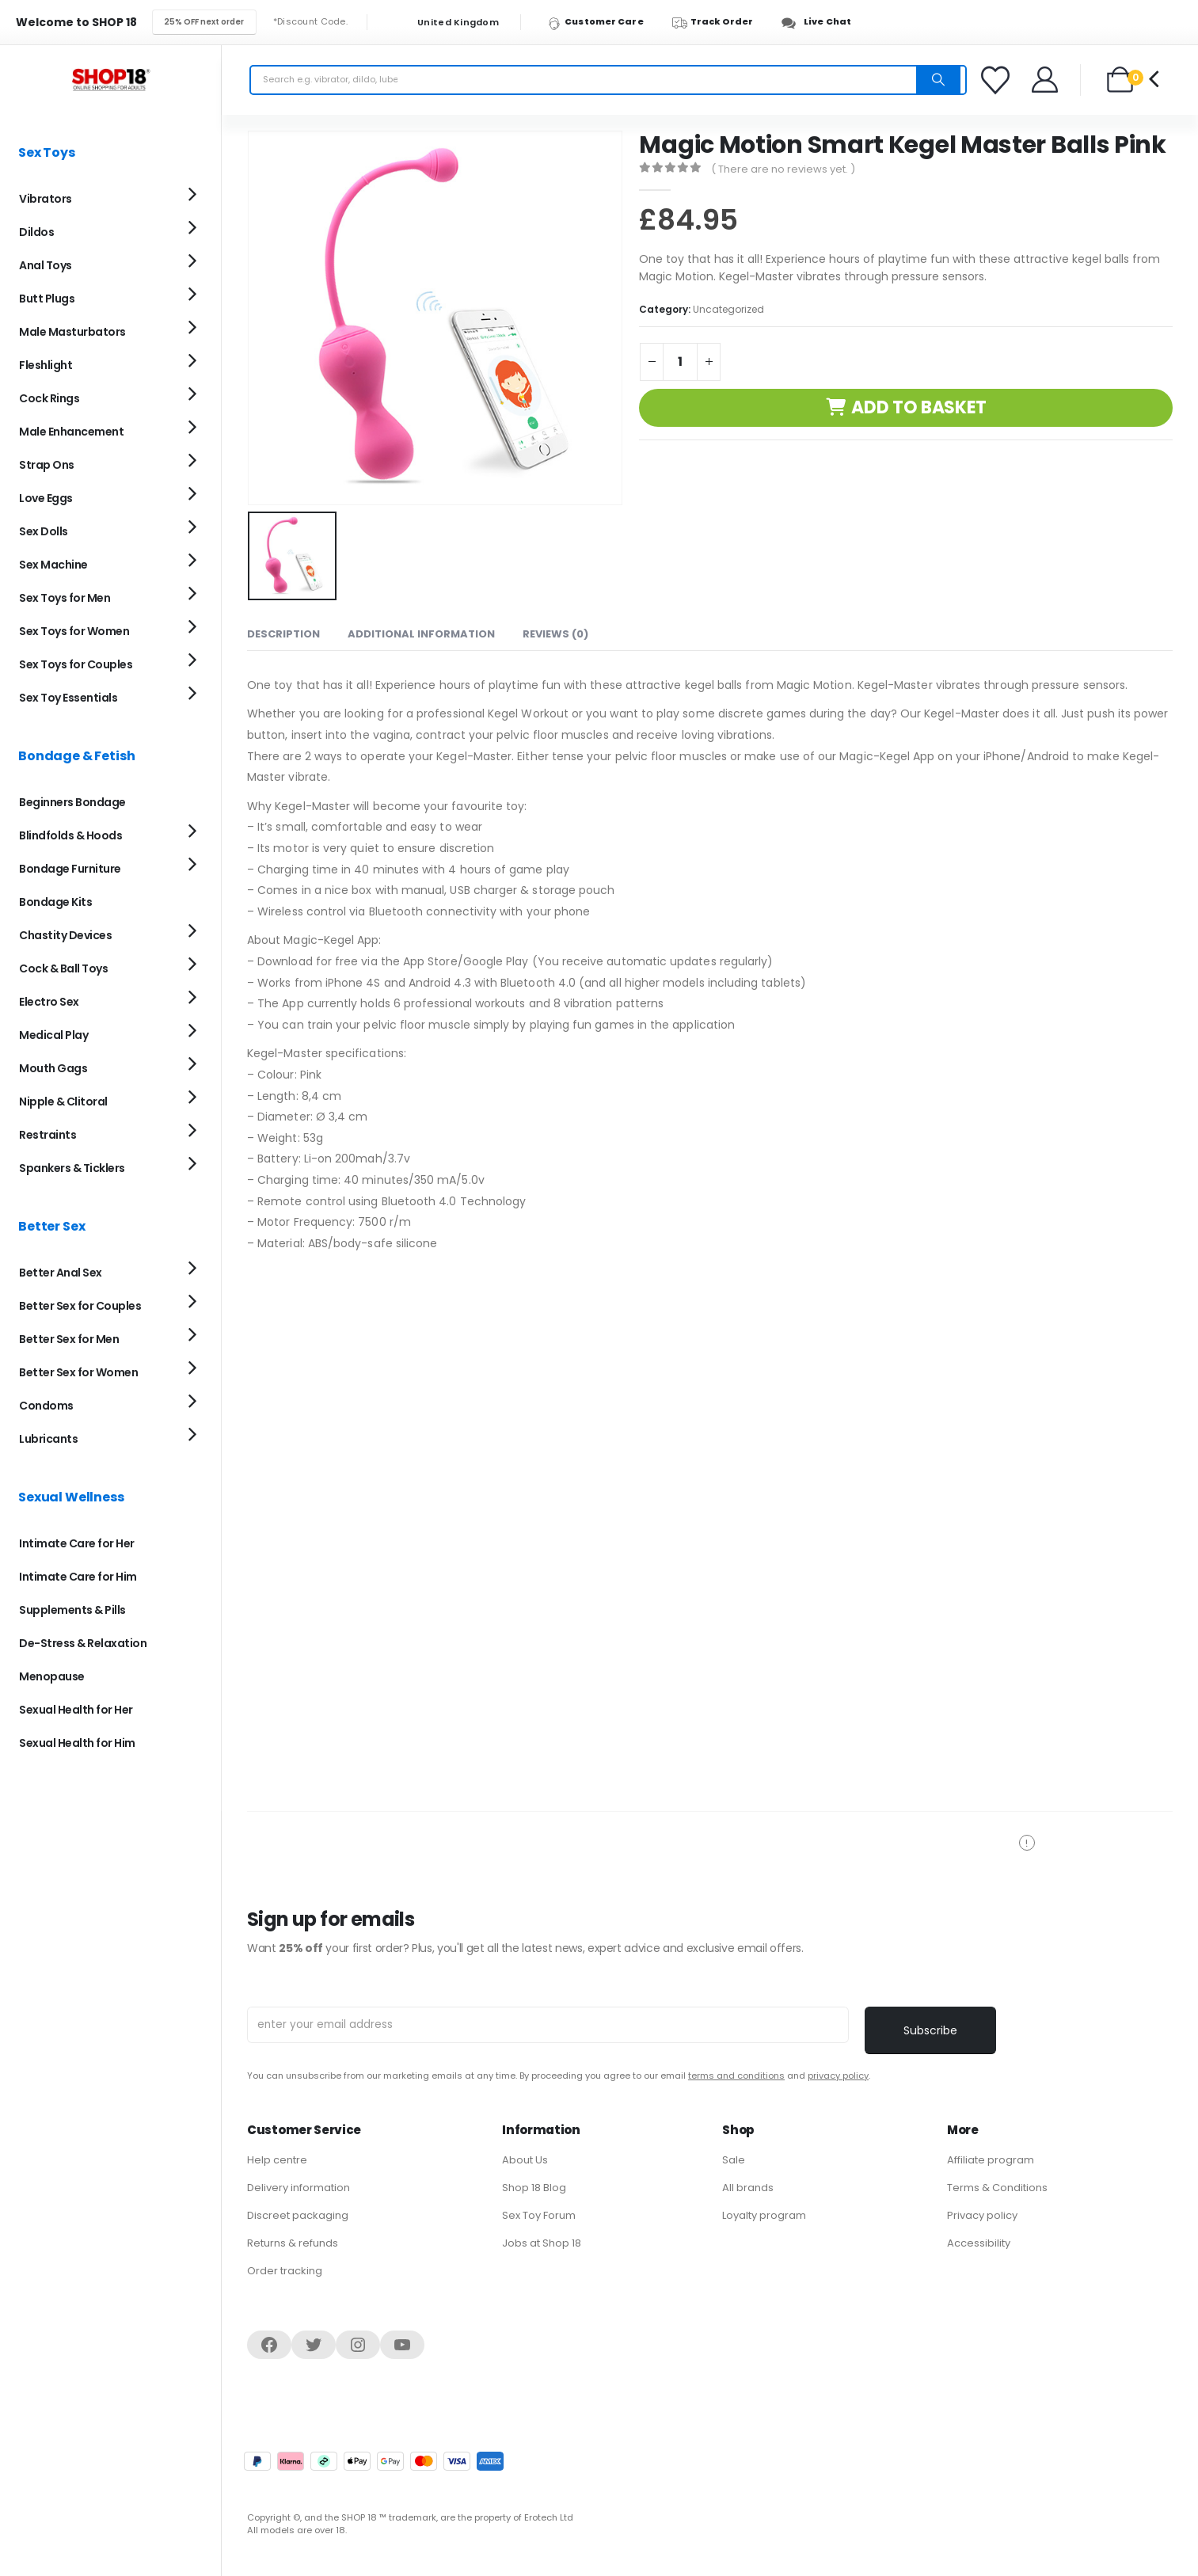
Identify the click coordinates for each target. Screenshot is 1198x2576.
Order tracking (284, 2270)
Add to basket (919, 407)
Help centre (277, 2159)
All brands (748, 2187)
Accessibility (978, 2243)
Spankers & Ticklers (72, 1168)
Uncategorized (728, 309)
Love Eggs (46, 498)
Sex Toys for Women (74, 631)
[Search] (938, 80)
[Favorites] (997, 80)
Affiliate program (990, 2159)
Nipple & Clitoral (63, 1101)
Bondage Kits (55, 902)
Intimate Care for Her (77, 1543)
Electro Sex (49, 1002)
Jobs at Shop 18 (541, 2243)
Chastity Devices (65, 935)
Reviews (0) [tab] (555, 631)
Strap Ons (46, 465)
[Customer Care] (603, 22)
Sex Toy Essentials (68, 698)
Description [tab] (283, 631)
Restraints (47, 1135)
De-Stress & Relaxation (82, 1643)
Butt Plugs (46, 298)
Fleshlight (45, 365)
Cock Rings (49, 398)
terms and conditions (736, 2075)
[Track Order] (720, 22)
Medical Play (53, 1035)
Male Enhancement (71, 431)
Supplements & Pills (72, 1610)
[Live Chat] (820, 22)
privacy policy (838, 2075)
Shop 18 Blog (534, 2187)
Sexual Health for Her (76, 1710)
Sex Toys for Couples (75, 664)
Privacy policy (982, 2215)
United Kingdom (448, 22)
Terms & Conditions (997, 2187)
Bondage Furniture (70, 869)
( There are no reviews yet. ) (783, 169)
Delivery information (298, 2187)
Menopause (52, 1676)
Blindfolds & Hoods (70, 835)
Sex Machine (53, 565)
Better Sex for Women (78, 1372)
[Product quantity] (680, 362)
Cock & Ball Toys (63, 968)
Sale (733, 2159)
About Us (525, 2159)
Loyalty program (764, 2215)
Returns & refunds (292, 2243)
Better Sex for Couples (80, 1306)
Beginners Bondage (72, 802)
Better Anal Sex (60, 1272)
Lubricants (48, 1439)
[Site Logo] (110, 79)
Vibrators (45, 199)
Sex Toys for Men (64, 598)
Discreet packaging (297, 2215)
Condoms (46, 1406)
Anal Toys (45, 265)
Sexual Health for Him (77, 1743)
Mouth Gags (53, 1068)
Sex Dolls (43, 531)
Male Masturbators (72, 332)
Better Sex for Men (69, 1339)
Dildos (36, 232)
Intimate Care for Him (78, 1577)
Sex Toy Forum (539, 2215)
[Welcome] (1046, 80)
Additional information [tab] (421, 631)
